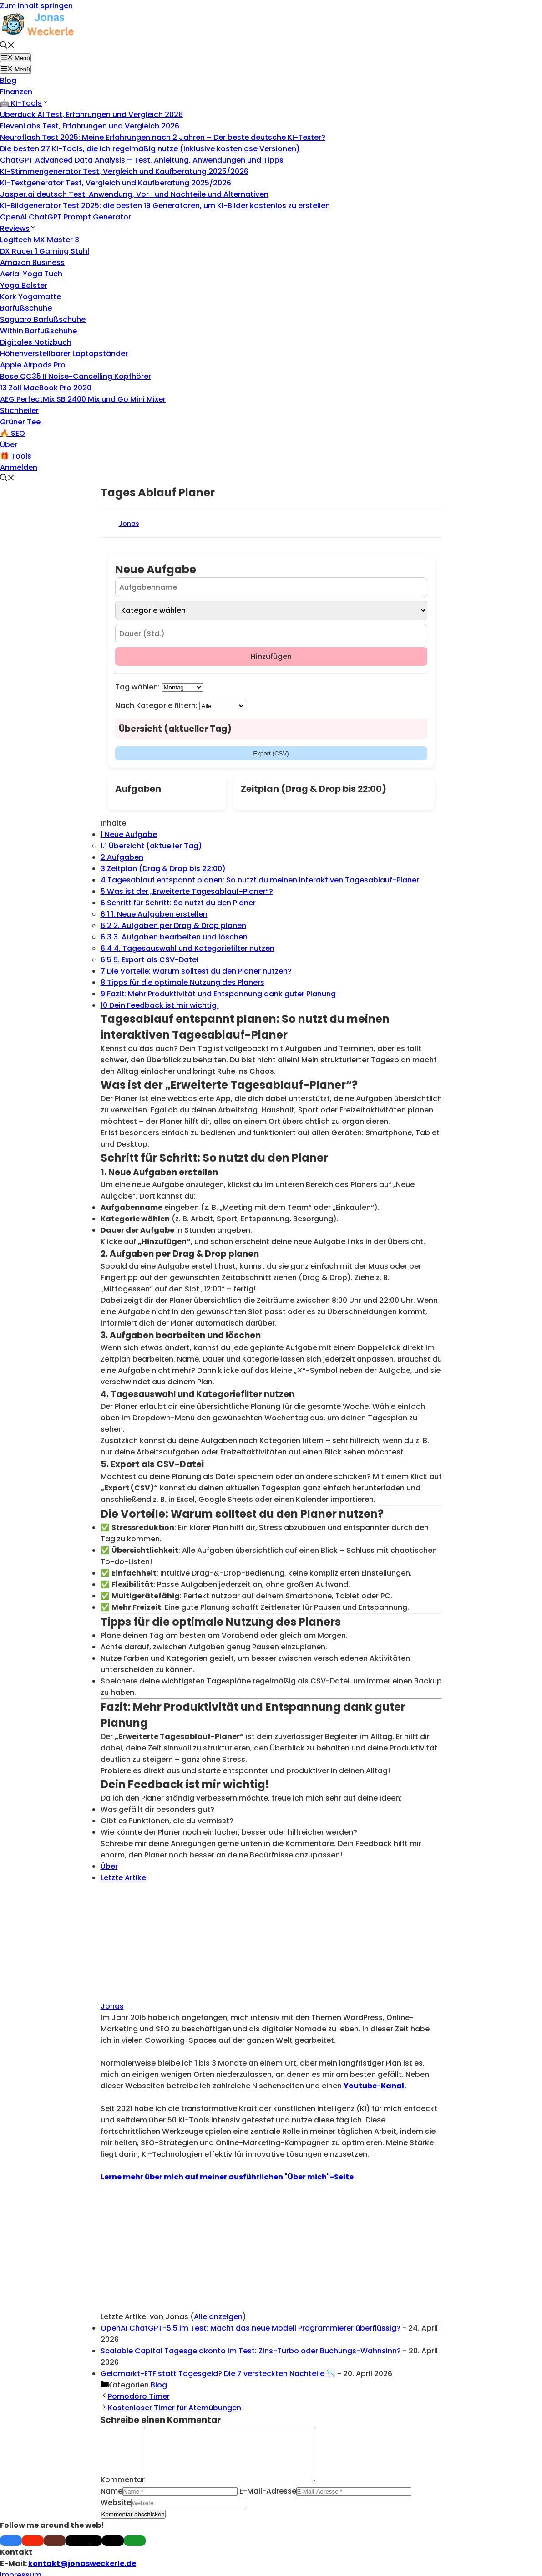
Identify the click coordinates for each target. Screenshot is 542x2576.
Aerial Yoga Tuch (31, 274)
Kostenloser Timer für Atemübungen (174, 2408)
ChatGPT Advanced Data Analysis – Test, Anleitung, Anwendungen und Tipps (142, 160)
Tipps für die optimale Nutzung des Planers (182, 982)
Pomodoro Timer (139, 2396)
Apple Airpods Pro (33, 365)
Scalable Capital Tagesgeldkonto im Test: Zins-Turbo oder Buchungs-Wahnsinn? (251, 2351)
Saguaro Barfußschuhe (43, 319)
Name (111, 2502)
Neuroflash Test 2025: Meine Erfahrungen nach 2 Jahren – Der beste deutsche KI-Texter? (162, 137)
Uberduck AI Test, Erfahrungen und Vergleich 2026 (91, 114)
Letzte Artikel (124, 1877)
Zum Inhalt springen (36, 5)
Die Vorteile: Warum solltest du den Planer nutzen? (196, 971)
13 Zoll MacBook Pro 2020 (45, 388)
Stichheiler (19, 410)
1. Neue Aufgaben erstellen (154, 914)
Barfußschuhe (26, 308)
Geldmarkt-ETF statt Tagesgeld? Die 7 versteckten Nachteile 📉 (218, 2373)
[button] (7, 46)
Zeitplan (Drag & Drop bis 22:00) (163, 868)
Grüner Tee (20, 422)
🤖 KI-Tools (24, 103)
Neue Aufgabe (129, 834)
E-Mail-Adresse (267, 2502)
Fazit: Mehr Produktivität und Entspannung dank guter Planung (218, 994)
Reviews (18, 228)
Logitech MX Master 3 (39, 240)
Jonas (129, 523)
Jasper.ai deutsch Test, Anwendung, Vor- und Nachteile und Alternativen (134, 194)
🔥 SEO (12, 433)
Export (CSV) (271, 753)
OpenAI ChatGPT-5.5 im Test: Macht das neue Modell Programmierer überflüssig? (250, 2328)
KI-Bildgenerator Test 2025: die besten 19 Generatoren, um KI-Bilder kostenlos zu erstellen (165, 205)
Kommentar (123, 2490)
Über (8, 444)
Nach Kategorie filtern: (156, 705)
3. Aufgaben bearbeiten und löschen (174, 937)
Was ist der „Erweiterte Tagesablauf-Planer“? (187, 891)
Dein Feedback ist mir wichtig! (160, 1005)
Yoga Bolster (23, 285)
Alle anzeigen (218, 2316)
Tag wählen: (137, 687)
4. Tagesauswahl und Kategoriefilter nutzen (187, 948)
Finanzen (16, 92)
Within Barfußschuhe (38, 331)
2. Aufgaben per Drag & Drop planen (173, 925)
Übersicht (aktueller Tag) (151, 846)
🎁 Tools (15, 456)
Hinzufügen (271, 656)
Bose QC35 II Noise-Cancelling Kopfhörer (75, 376)
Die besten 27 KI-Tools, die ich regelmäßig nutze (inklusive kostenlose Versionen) (150, 148)
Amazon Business (32, 262)
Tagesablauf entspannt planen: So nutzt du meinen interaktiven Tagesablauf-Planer (260, 880)
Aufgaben (122, 857)
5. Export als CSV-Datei (149, 959)
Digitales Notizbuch (35, 342)
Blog (8, 80)
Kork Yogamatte (30, 296)
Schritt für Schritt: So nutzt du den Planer (178, 903)
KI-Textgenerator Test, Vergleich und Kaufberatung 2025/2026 (115, 183)
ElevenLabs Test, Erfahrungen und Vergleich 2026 (89, 126)
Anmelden (18, 467)
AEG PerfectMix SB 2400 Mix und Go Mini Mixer (83, 399)
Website (116, 2513)
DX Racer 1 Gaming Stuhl (44, 251)
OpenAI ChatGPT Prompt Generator (65, 217)
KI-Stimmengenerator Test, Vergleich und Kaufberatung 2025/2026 (124, 171)
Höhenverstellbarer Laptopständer (64, 353)
